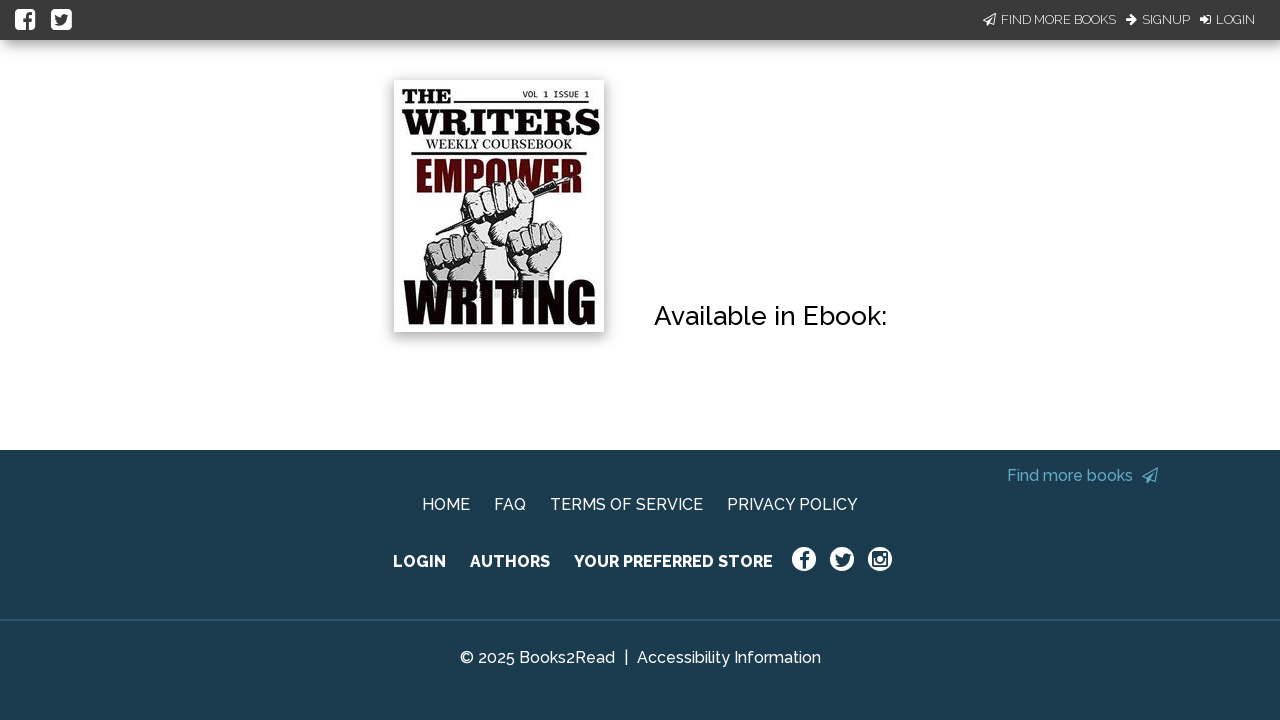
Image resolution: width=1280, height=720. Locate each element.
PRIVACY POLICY (792, 504)
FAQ (510, 504)
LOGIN (419, 561)
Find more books (1082, 475)
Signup (1158, 19)
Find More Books (1049, 19)
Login (1227, 19)
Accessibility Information (729, 657)
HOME (446, 504)
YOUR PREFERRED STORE (673, 561)
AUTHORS (510, 561)
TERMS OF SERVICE (626, 504)
